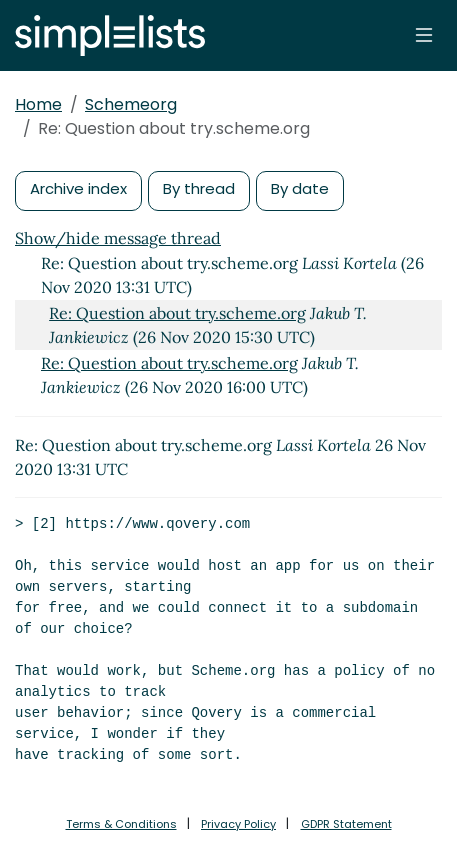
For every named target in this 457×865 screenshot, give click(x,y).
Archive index (78, 188)
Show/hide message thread (118, 238)
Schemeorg (131, 104)
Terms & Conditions (121, 824)
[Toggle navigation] (424, 35)
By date (300, 188)
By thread (199, 188)
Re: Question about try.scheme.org (177, 313)
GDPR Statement (346, 824)
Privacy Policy (238, 824)
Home (38, 104)
